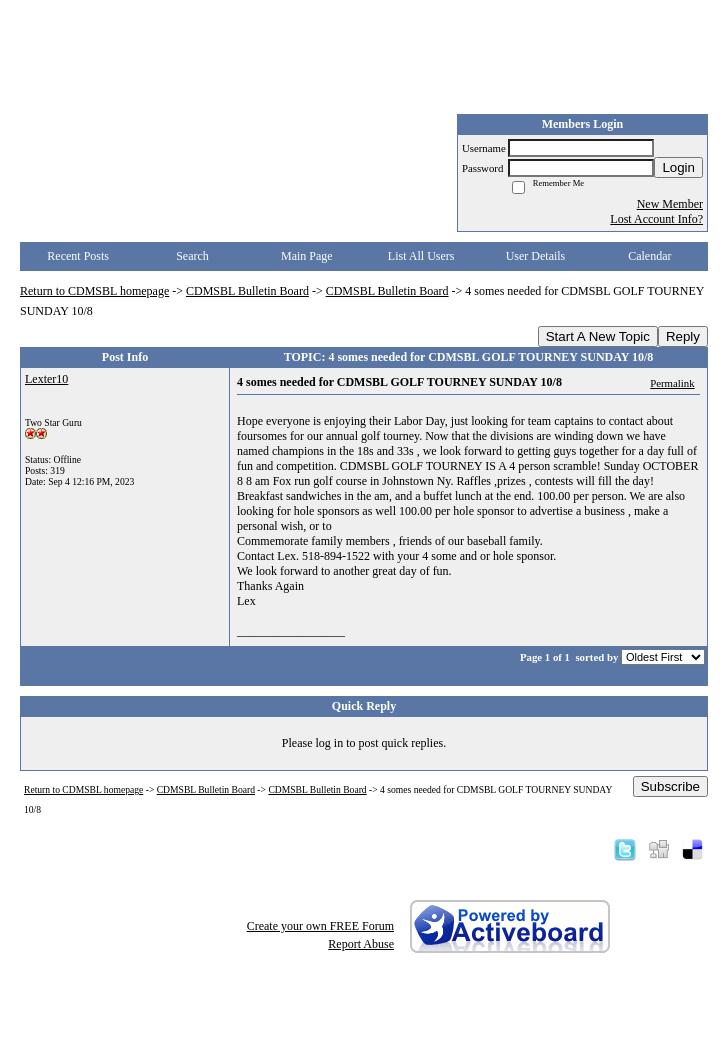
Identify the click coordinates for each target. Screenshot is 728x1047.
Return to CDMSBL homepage (94, 291)
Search (192, 256)
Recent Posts (78, 256)
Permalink (672, 383)
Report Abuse (361, 944)
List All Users (421, 256)
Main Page (307, 256)
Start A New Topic (598, 336)
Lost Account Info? (656, 219)
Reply (683, 336)
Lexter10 (46, 379)
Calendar (649, 256)
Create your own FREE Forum (320, 926)
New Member (670, 204)
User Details (536, 256)
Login (678, 167)
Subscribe (670, 786)
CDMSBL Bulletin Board (247, 291)
